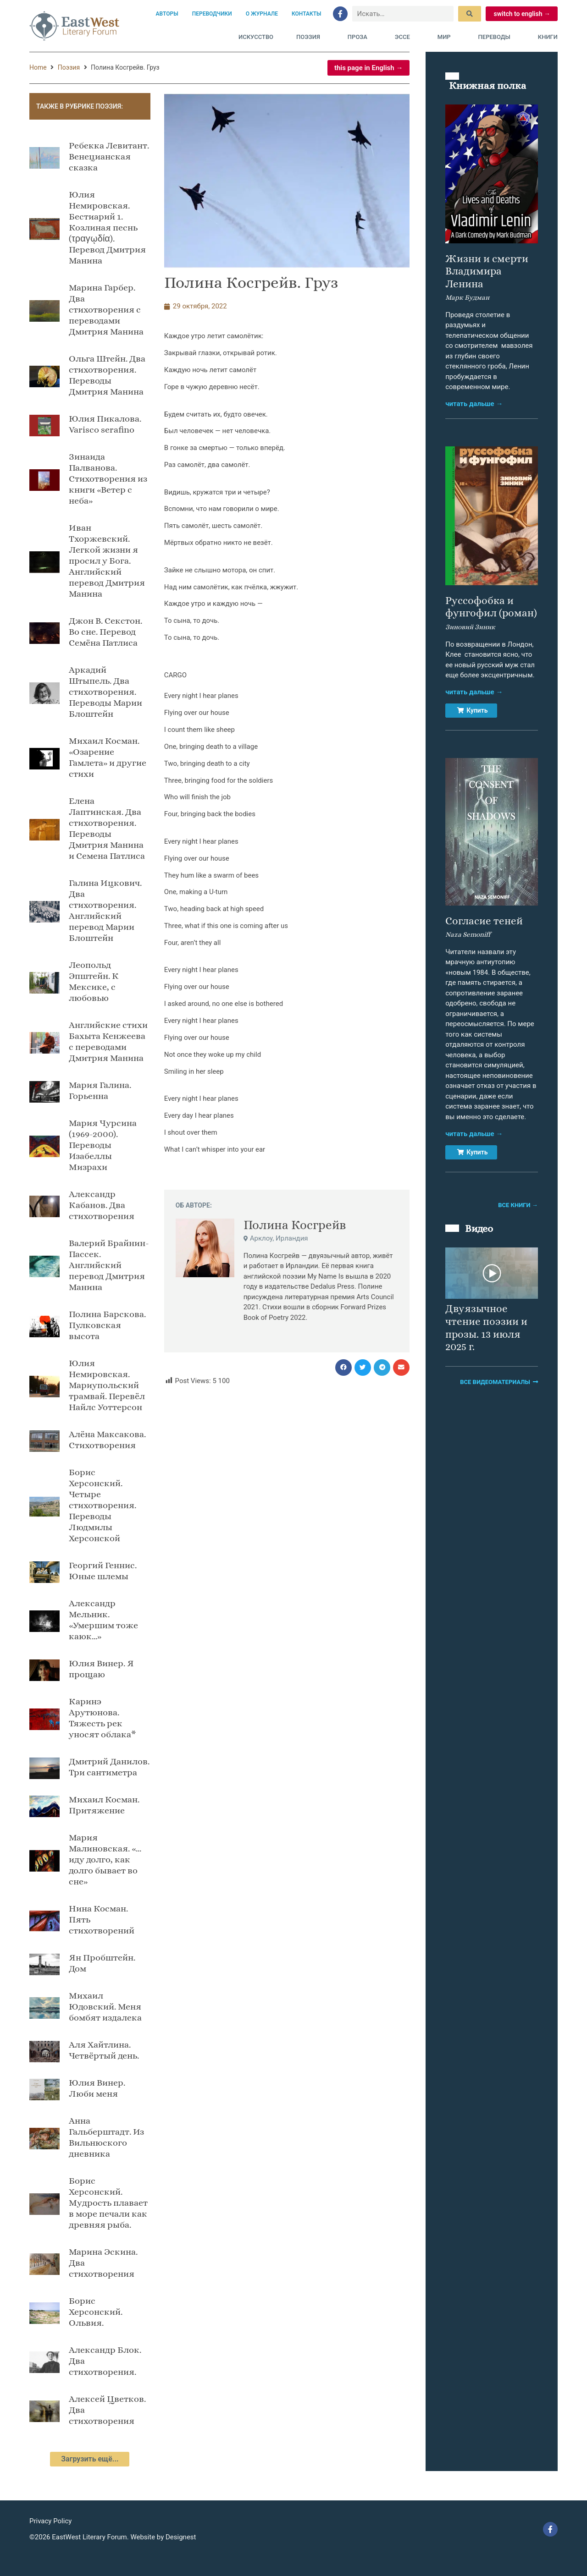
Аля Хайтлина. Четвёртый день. (104, 2050)
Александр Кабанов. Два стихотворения (101, 1205)
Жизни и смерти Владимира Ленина (486, 271)
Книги (548, 36)
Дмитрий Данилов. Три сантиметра (109, 1767)
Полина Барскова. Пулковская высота (107, 1325)
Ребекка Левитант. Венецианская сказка (109, 156)
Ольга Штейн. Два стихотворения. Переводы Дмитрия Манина (107, 375)
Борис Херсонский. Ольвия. (95, 2312)
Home (38, 67)
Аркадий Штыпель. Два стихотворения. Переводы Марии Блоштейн (105, 692)
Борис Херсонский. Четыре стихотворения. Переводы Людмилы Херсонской (102, 1505)
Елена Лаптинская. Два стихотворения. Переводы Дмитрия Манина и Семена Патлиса (107, 828)
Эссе (405, 37)
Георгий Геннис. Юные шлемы (103, 1571)
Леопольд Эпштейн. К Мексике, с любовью (94, 981)
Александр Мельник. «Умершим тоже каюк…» (103, 1620)
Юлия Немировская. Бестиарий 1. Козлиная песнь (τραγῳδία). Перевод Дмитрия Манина (107, 227)
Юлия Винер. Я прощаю (101, 1669)
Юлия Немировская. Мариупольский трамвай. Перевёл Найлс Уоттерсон (107, 1385)
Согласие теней (484, 921)
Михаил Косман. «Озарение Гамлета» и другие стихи (107, 757)
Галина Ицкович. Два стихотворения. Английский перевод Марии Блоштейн (105, 910)
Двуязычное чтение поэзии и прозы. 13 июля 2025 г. (486, 1327)
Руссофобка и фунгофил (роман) (491, 606)
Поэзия (310, 37)
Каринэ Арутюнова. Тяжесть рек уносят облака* (102, 1718)
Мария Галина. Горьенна (100, 1090)
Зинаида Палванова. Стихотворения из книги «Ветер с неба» (108, 478)
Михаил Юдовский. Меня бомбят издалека (105, 2006)
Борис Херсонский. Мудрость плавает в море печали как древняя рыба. (108, 2202)
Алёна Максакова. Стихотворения (107, 1439)
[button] (343, 1367)
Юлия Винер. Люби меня (97, 2088)
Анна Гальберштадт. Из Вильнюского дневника (106, 2137)
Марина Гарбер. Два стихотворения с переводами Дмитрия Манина (106, 309)
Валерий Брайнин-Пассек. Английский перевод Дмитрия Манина (109, 1265)
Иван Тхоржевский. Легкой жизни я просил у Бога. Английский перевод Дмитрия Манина (107, 560)
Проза (360, 37)
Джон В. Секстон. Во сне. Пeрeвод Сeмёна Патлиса (105, 631)
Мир (446, 37)
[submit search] (469, 14)
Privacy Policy (50, 2521)
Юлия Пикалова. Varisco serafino (105, 424)
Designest (181, 2537)
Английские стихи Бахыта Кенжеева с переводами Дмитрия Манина (108, 1041)
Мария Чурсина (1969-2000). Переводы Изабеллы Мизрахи (103, 1145)
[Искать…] (403, 14)
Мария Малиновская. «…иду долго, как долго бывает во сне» (105, 1859)
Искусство (255, 36)
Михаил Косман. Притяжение (104, 1805)
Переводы (496, 37)
